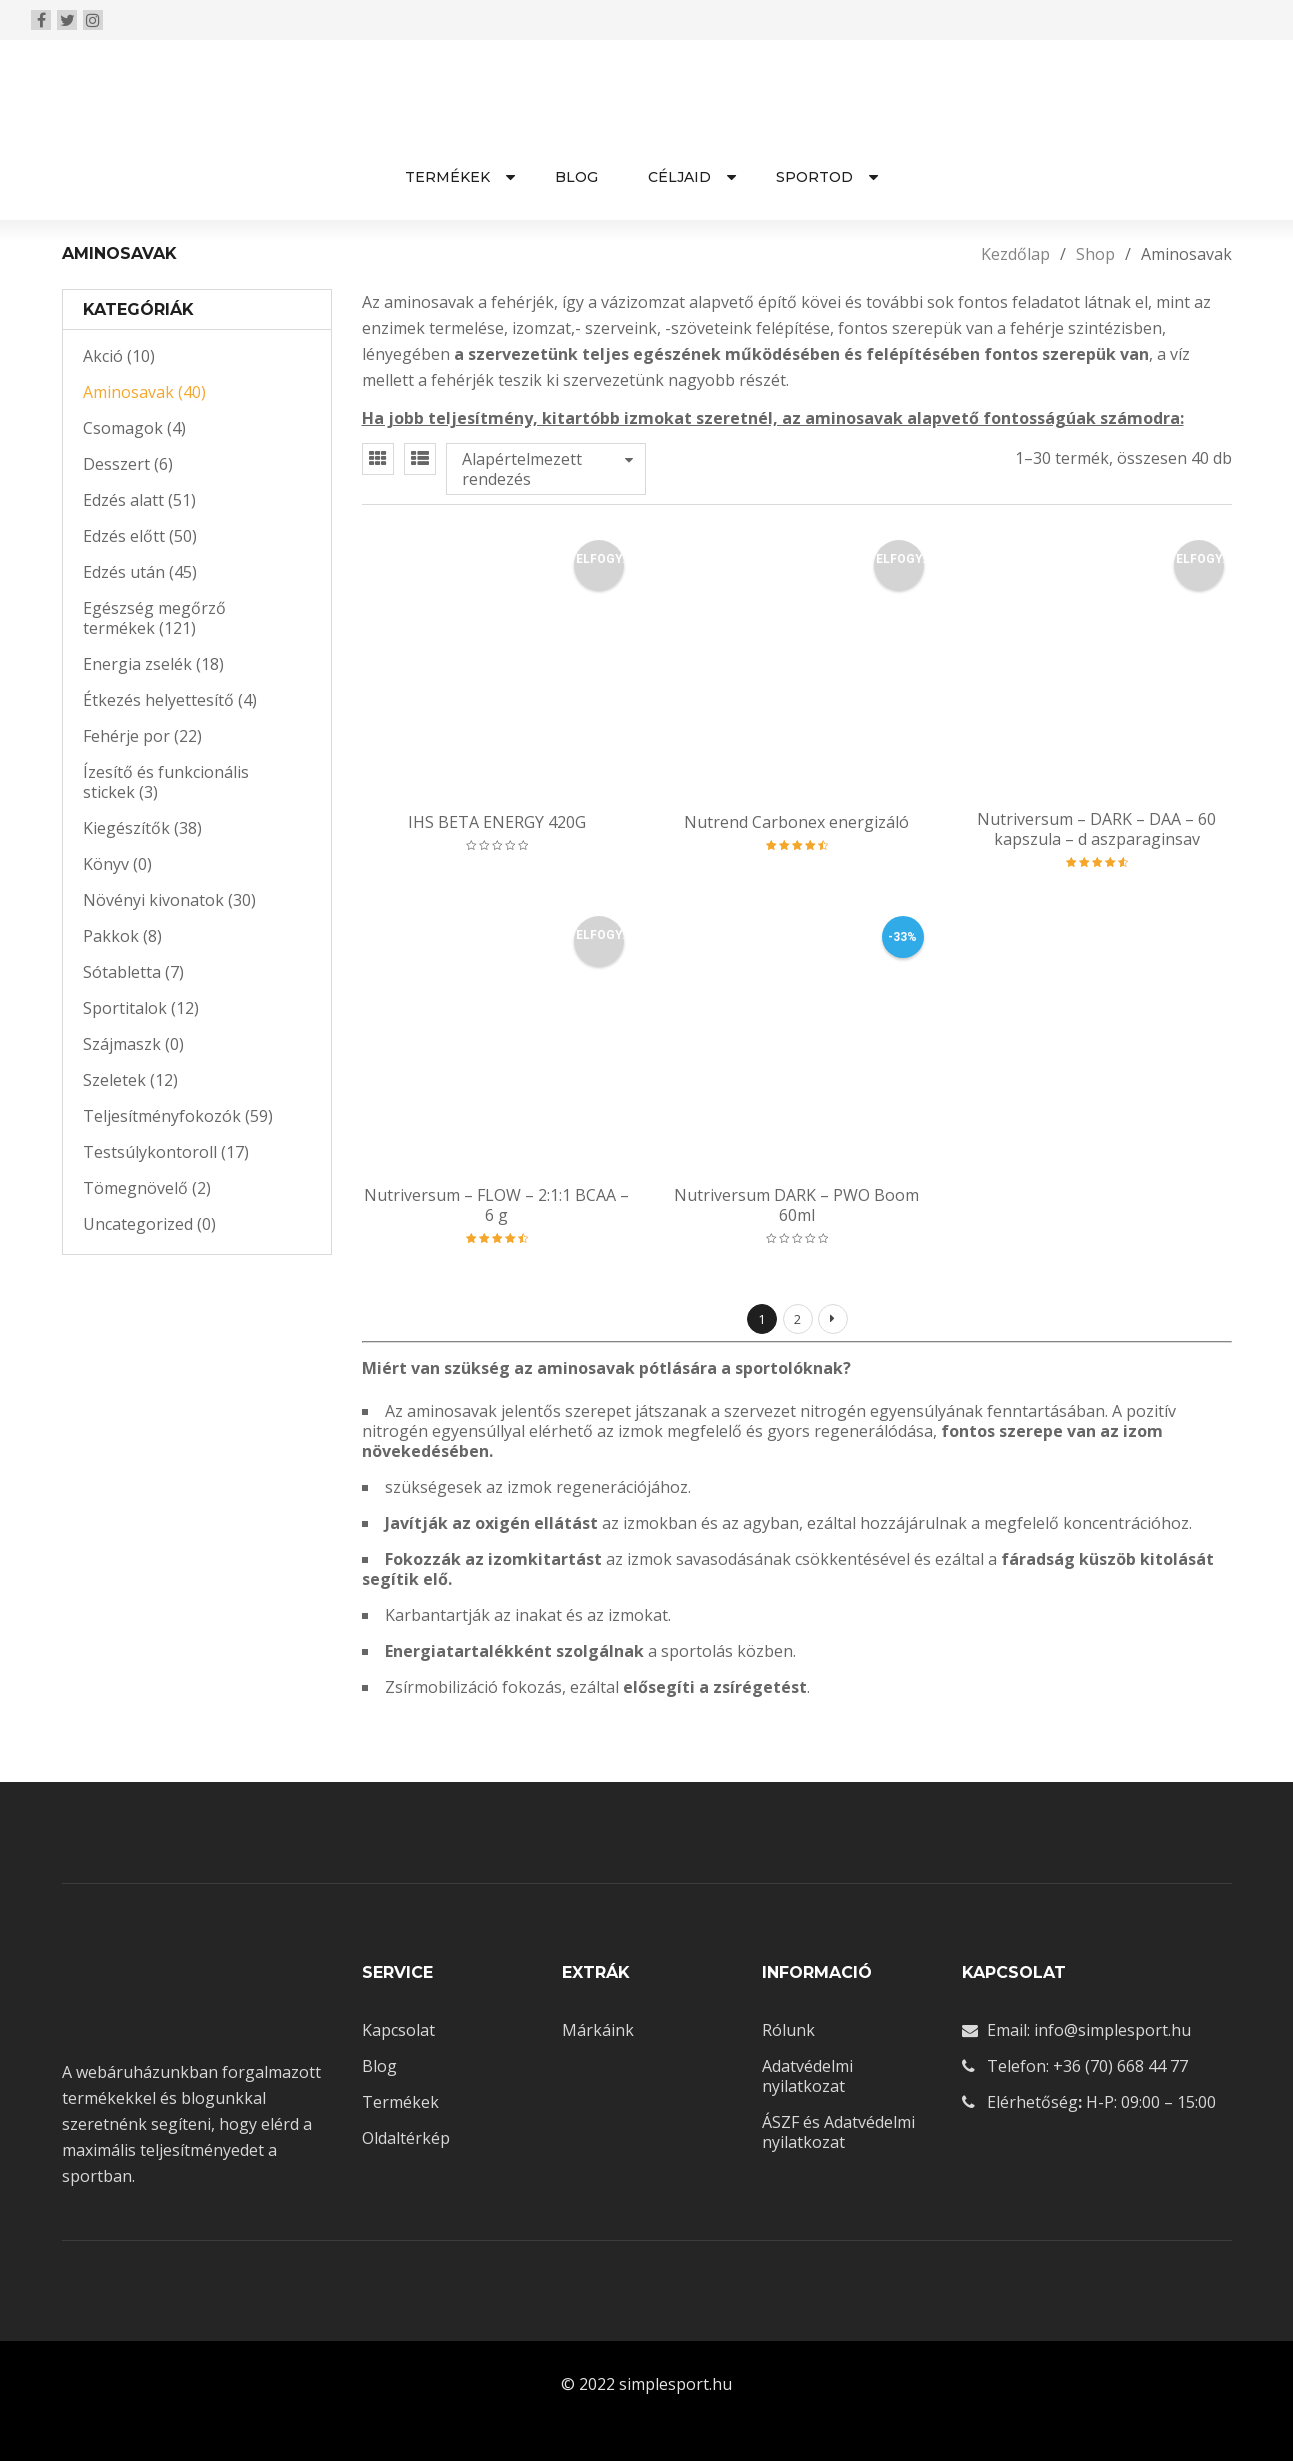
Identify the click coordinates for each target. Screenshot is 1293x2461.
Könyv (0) (117, 864)
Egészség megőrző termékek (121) (154, 618)
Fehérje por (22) (142, 736)
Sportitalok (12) (141, 1008)
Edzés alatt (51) (139, 500)
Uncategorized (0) (149, 1224)
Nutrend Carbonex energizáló (796, 822)
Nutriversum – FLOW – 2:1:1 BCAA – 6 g (496, 1205)
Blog (379, 2066)
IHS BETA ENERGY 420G (497, 822)
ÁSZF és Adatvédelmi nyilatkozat (838, 2132)
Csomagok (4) (134, 428)
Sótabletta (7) (133, 972)
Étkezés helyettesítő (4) (170, 700)
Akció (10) (119, 356)
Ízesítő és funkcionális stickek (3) (166, 782)
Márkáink (598, 2030)
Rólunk (788, 2030)
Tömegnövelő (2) (147, 1188)
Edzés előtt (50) (140, 536)
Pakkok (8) (122, 936)
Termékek (400, 2102)
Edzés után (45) (140, 572)
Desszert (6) (128, 464)
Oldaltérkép (406, 2138)
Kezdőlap (1015, 254)
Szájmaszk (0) (133, 1044)
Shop (1095, 254)
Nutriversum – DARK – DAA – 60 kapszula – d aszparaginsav (1096, 829)
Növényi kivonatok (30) (169, 900)
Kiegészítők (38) (142, 828)
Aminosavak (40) (144, 392)
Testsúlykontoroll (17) (166, 1152)
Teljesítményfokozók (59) (178, 1116)
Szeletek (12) (130, 1080)
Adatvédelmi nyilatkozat (807, 2076)
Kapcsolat (398, 2030)
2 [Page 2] (797, 1319)
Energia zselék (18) (153, 664)
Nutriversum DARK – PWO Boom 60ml (796, 1205)
